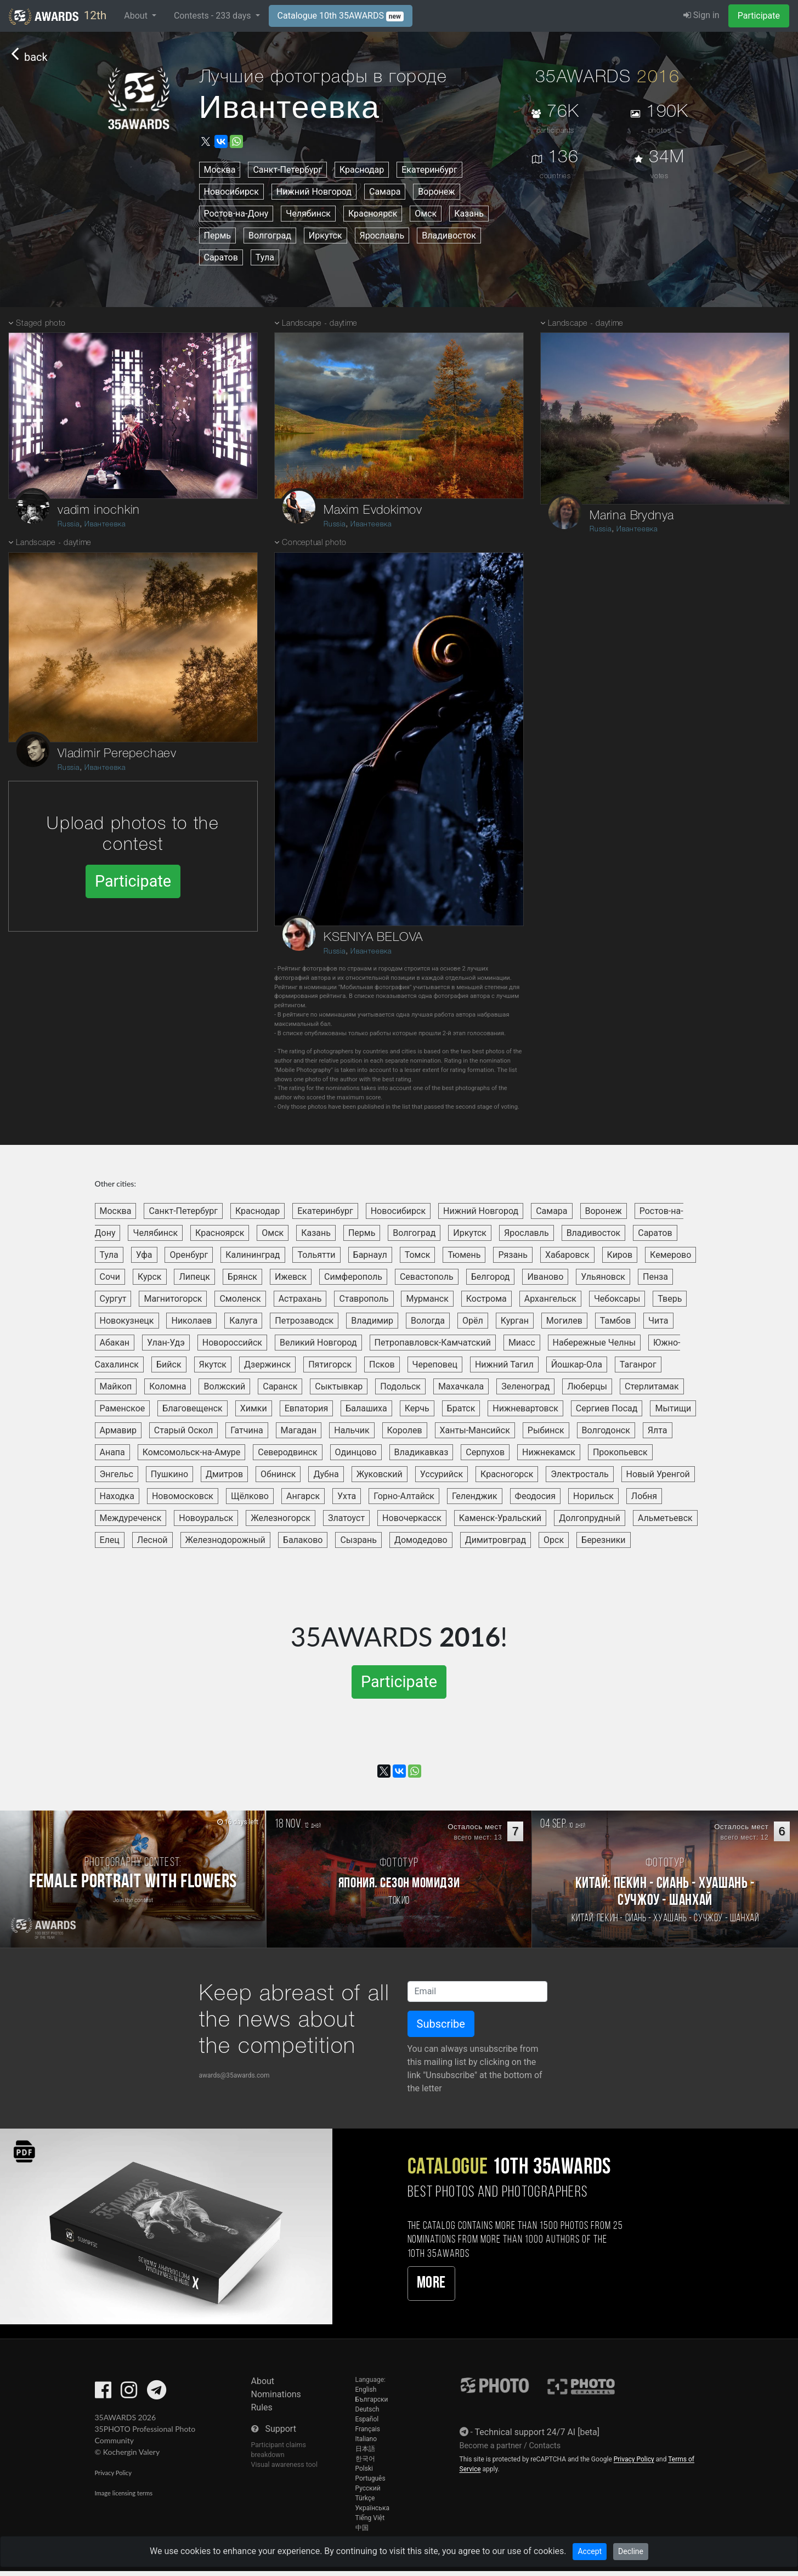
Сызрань (358, 1540)
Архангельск (550, 1298)
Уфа (144, 1255)
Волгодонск (606, 1430)
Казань (469, 213)
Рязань (513, 1255)
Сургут (113, 1298)
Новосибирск (231, 191)
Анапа (112, 1452)
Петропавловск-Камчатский (433, 1342)
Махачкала (461, 1386)
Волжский (224, 1386)
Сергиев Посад (607, 1408)
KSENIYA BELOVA (373, 937)
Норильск (593, 1496)
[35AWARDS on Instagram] (129, 2393)
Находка (117, 1496)
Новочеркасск (412, 1518)
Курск (150, 1277)
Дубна (325, 1474)
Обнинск (278, 1474)
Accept (590, 2551)
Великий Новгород (318, 1342)
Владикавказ (421, 1452)
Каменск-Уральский (500, 1518)
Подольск (400, 1386)
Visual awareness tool (284, 2464)
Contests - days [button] (213, 15)
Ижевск (291, 1277)
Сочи (110, 1277)
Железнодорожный (225, 1540)
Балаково (303, 1540)
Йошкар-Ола (576, 1364)
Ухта (346, 1496)
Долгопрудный (589, 1518)
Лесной (152, 1540)
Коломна (167, 1386)
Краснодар (361, 169)
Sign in (701, 15)
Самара (384, 191)
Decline (630, 2551)
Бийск (169, 1364)
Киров (620, 1255)
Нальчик (351, 1430)
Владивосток (449, 235)
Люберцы (587, 1386)
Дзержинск (267, 1364)
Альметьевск (665, 1518)
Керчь (417, 1408)
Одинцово (356, 1452)
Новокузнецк (127, 1320)
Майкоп (116, 1386)
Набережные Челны (594, 1342)
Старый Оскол (183, 1430)
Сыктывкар (339, 1386)
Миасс (521, 1342)
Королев (404, 1430)
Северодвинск (287, 1452)
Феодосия (535, 1496)
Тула (265, 257)
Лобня (644, 1496)
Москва (220, 169)
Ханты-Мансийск (475, 1430)
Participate (759, 15)
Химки (253, 1408)
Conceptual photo (314, 543)
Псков (382, 1364)
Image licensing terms (124, 2492)
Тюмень (464, 1255)
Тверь (670, 1298)
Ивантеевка (104, 524)
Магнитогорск (173, 1298)
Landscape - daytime (53, 543)
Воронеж (436, 191)
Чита (658, 1320)
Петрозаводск (304, 1320)
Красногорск (506, 1474)
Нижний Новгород (314, 191)
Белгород (490, 1277)
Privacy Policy (113, 2472)
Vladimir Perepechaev (117, 753)
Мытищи (673, 1408)
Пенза (655, 1277)
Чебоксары (617, 1298)
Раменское (122, 1408)
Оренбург (188, 1255)
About (263, 2381)
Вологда (428, 1320)
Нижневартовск (525, 1408)
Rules (262, 2407)
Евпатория (307, 1408)
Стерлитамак (652, 1386)
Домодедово (421, 1540)
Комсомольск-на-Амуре (192, 1452)
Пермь (217, 235)
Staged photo (41, 323)
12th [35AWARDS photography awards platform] (57, 16)
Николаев (191, 1320)
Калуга (243, 1320)
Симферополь (353, 1277)
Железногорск (280, 1518)
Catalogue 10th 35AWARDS (341, 15)
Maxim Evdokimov (373, 510)
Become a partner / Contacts (510, 2445)
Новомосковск (182, 1496)
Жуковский (379, 1474)
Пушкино (169, 1474)
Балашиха (366, 1408)
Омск (426, 213)
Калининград (252, 1255)
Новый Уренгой (658, 1474)
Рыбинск (546, 1430)
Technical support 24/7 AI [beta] (537, 2432)
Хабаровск (567, 1255)
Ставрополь (363, 1298)
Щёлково (250, 1496)
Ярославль (382, 235)
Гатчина (246, 1430)
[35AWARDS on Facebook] (103, 2393)
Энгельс (116, 1474)
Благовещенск (192, 1408)
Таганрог (638, 1364)
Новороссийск (232, 1342)
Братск (461, 1408)
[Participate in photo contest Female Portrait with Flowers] (133, 1879)
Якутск (213, 1364)
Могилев (564, 1320)
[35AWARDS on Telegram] (156, 2393)
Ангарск (303, 1496)
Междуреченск (131, 1518)
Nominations (276, 2394)
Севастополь (427, 1277)
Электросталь (579, 1474)
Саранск (280, 1386)
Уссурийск (441, 1474)
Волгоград (269, 235)
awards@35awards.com (234, 2075)
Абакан (115, 1342)
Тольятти (316, 1255)
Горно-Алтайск (403, 1496)
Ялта (657, 1430)
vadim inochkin (99, 510)
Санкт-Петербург (287, 169)
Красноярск (372, 213)
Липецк (194, 1277)
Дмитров (224, 1474)
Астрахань (300, 1298)
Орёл (472, 1320)
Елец (110, 1540)
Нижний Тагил (504, 1364)
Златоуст (346, 1518)
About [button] (137, 15)
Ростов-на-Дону (236, 213)
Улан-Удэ (166, 1342)
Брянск (242, 1277)
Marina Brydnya (632, 515)
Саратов (221, 257)
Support (280, 2429)
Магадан (299, 1430)
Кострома (486, 1298)
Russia (69, 524)
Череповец (434, 1364)
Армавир (118, 1430)
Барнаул (370, 1255)
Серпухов (485, 1452)
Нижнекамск (548, 1452)
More (431, 2283)
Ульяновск (603, 1277)
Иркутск (325, 235)
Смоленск (240, 1298)
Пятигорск (330, 1364)
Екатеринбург (429, 169)
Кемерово (670, 1255)
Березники (603, 1540)
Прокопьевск (620, 1452)
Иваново (545, 1277)
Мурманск (427, 1298)
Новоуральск (206, 1518)
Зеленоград (525, 1386)
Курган (515, 1320)
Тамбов (615, 1320)
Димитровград (495, 1540)
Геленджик (474, 1496)
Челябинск (308, 213)
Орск (554, 1540)
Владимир (372, 1320)
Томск (418, 1255)
